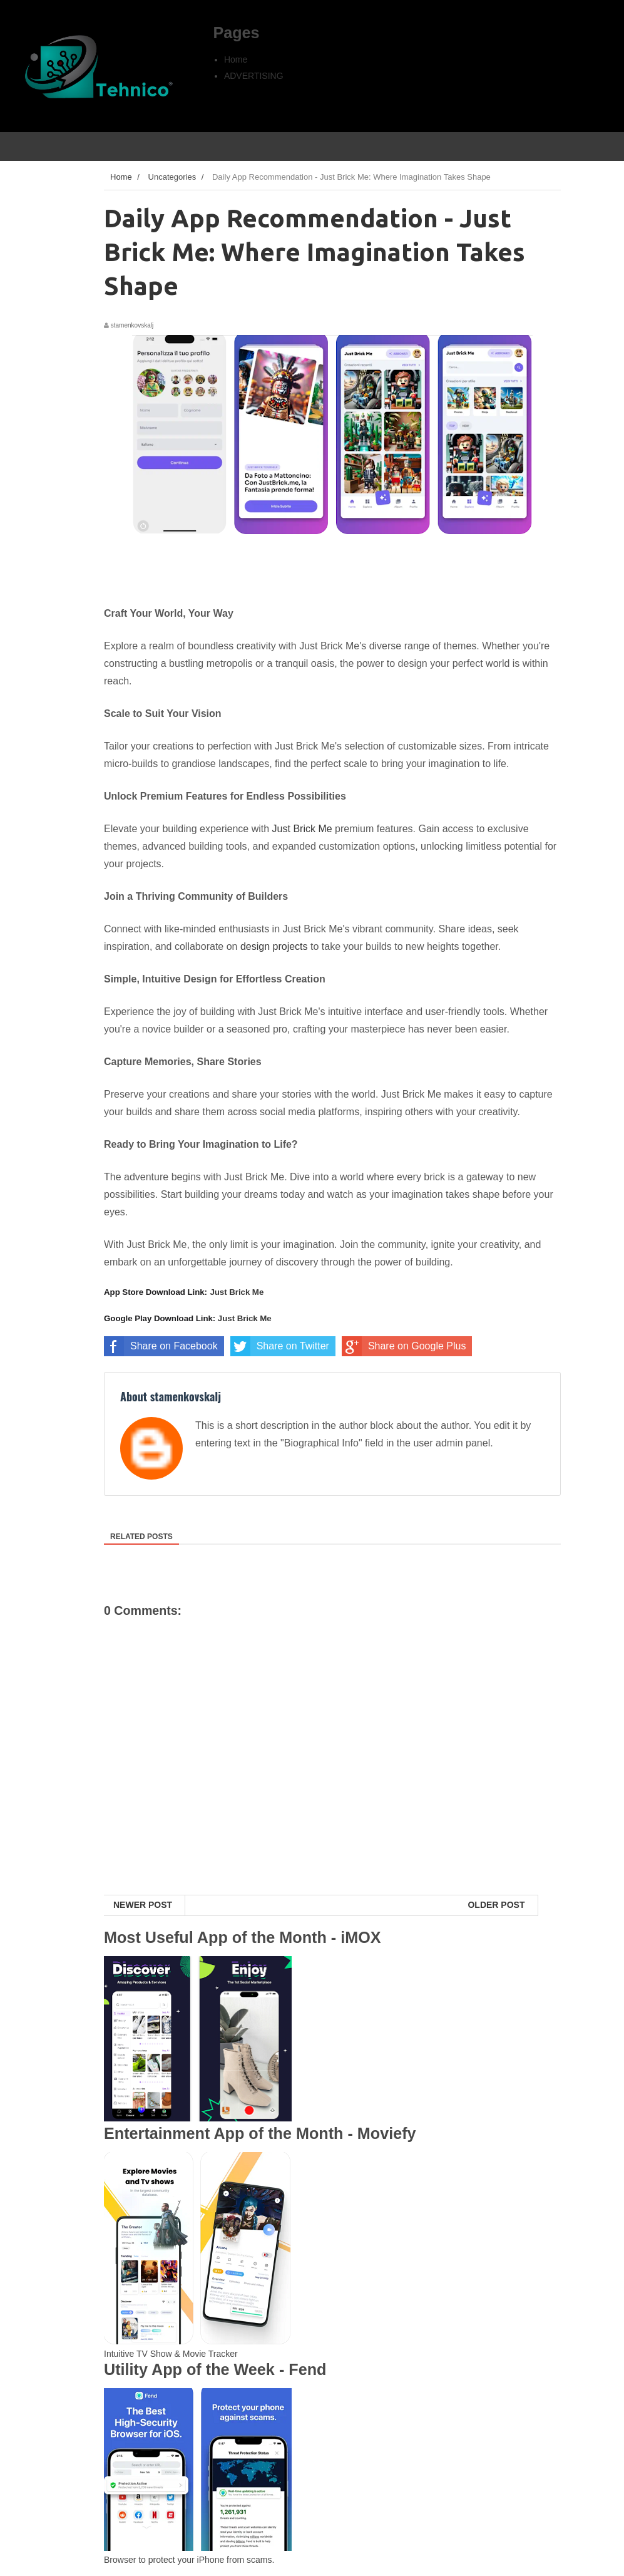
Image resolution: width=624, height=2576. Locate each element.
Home (235, 59)
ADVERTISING (254, 76)
